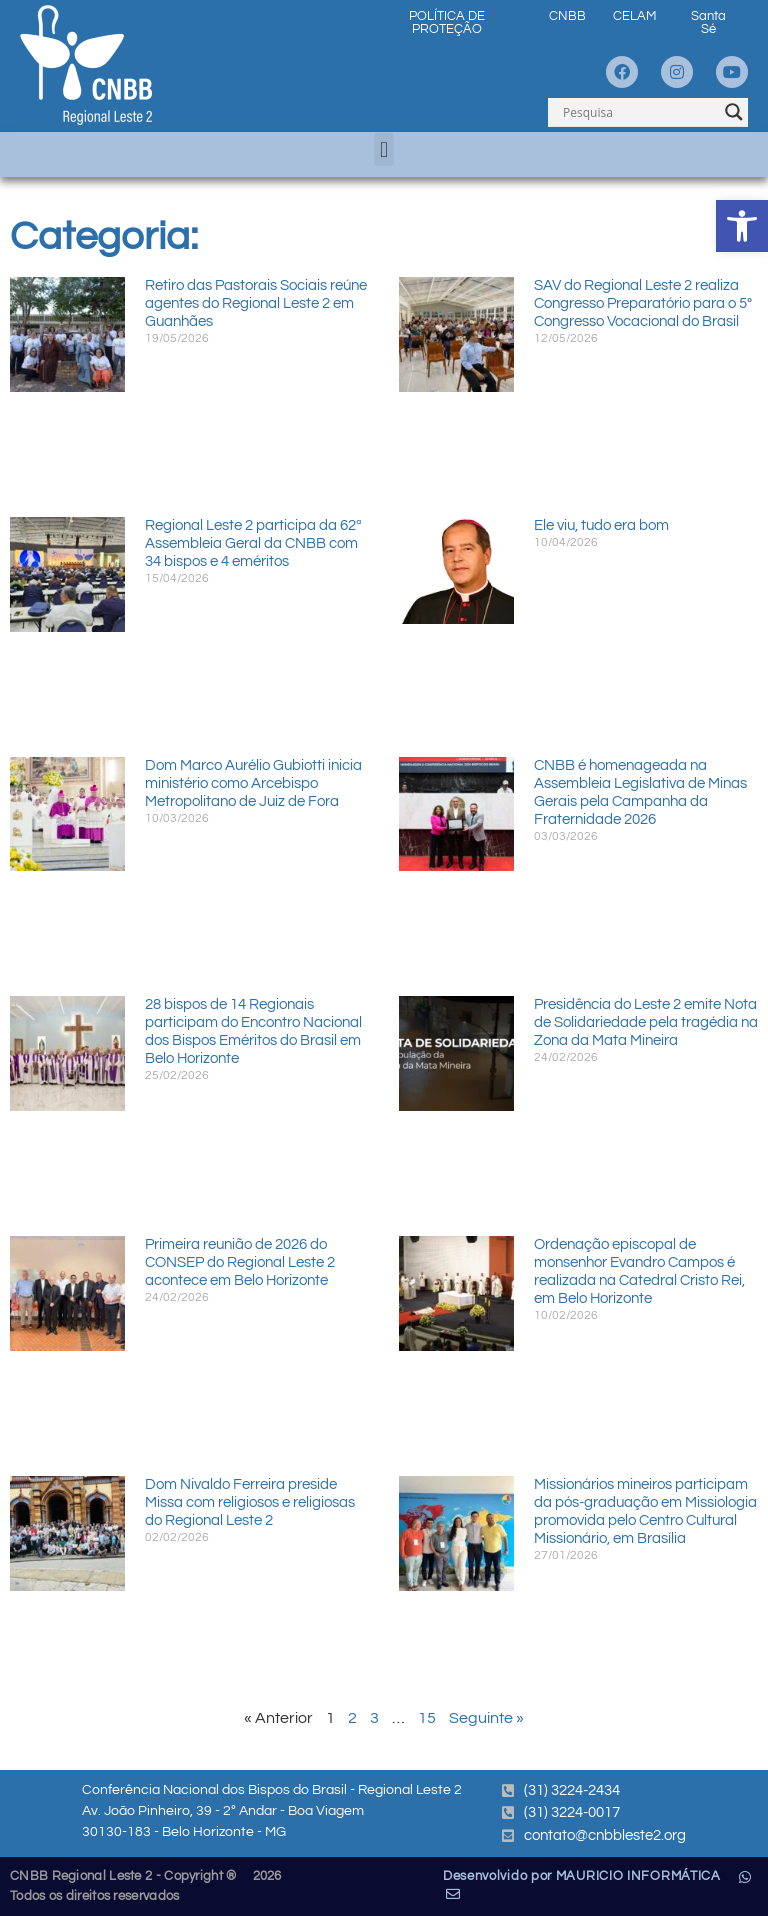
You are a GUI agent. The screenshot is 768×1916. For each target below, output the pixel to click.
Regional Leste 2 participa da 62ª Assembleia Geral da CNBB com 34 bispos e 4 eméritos (253, 543)
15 (427, 1718)
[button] (383, 149)
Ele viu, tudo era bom (601, 525)
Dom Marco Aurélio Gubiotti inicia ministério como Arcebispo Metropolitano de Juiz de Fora (253, 783)
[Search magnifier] (734, 112)
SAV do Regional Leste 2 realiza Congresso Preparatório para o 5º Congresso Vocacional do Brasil (643, 303)
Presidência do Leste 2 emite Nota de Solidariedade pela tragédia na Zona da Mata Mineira (646, 1022)
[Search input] (639, 112)
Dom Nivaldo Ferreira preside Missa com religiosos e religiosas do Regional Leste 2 (250, 1502)
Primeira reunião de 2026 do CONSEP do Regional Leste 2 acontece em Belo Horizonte (240, 1262)
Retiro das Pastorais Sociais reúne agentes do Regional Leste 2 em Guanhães (256, 303)
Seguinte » (486, 1718)
